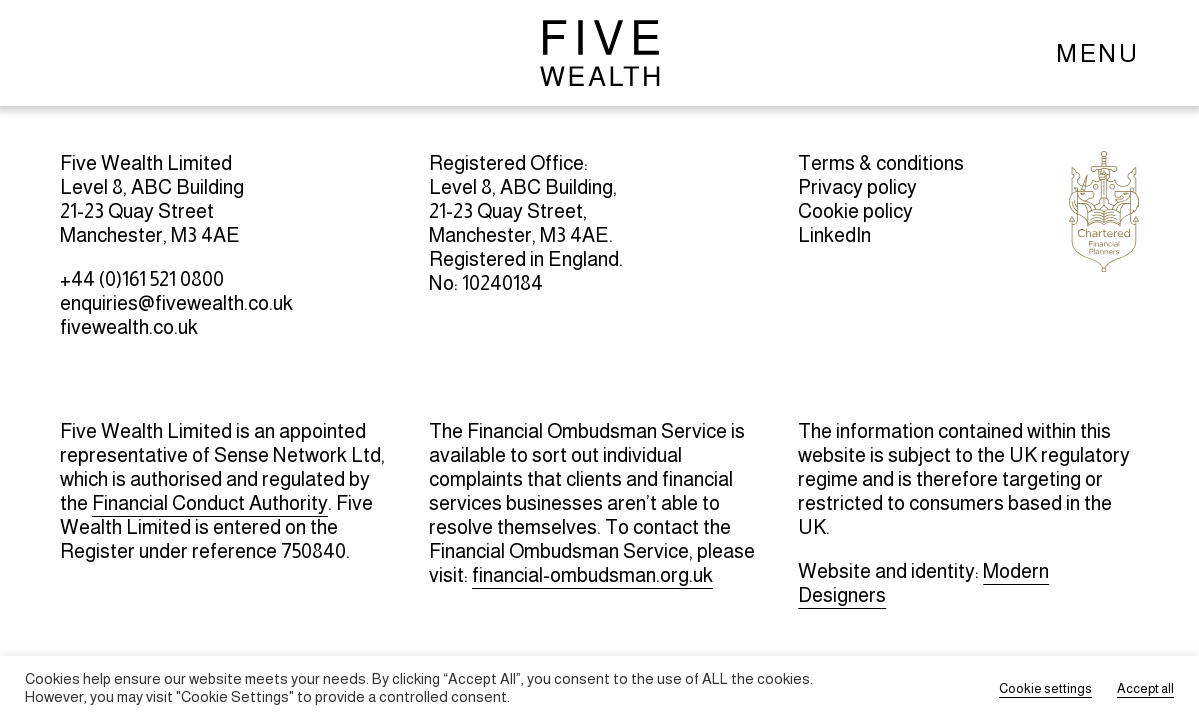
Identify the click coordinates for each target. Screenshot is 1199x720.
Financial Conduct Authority (210, 503)
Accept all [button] (1145, 688)
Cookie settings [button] (1045, 688)
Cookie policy (855, 211)
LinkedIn (834, 235)
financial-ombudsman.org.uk (592, 575)
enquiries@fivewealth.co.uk (176, 303)
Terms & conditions (881, 163)
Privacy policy (857, 187)
